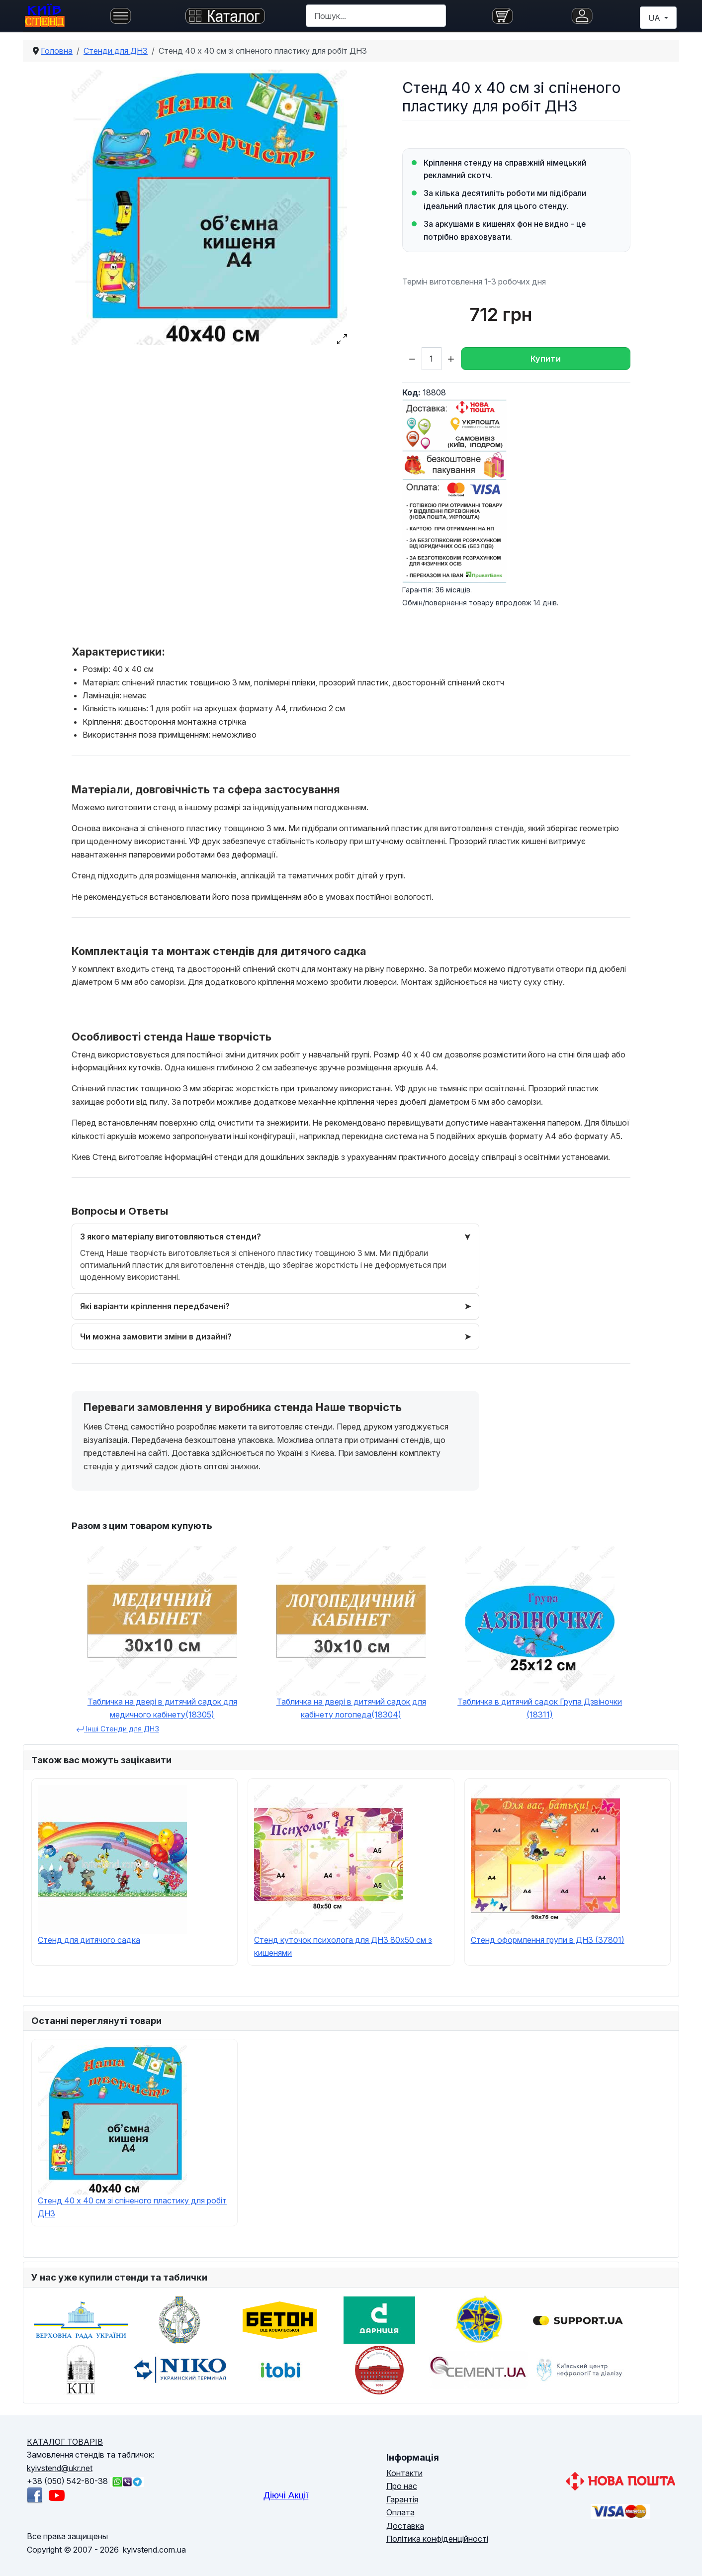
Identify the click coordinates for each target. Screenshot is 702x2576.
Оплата (400, 2512)
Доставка (405, 2526)
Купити (545, 359)
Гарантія (402, 2499)
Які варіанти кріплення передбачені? (155, 1306)
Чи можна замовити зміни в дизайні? (156, 1336)
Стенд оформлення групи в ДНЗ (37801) (547, 1940)
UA (655, 18)
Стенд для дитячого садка (89, 1940)
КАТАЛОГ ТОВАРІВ (65, 2442)
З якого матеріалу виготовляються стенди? (170, 1236)
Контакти (404, 2473)
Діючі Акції (285, 2495)
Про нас (401, 2486)
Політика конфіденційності (437, 2539)
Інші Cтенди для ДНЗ (117, 1728)
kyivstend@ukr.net (59, 2468)
